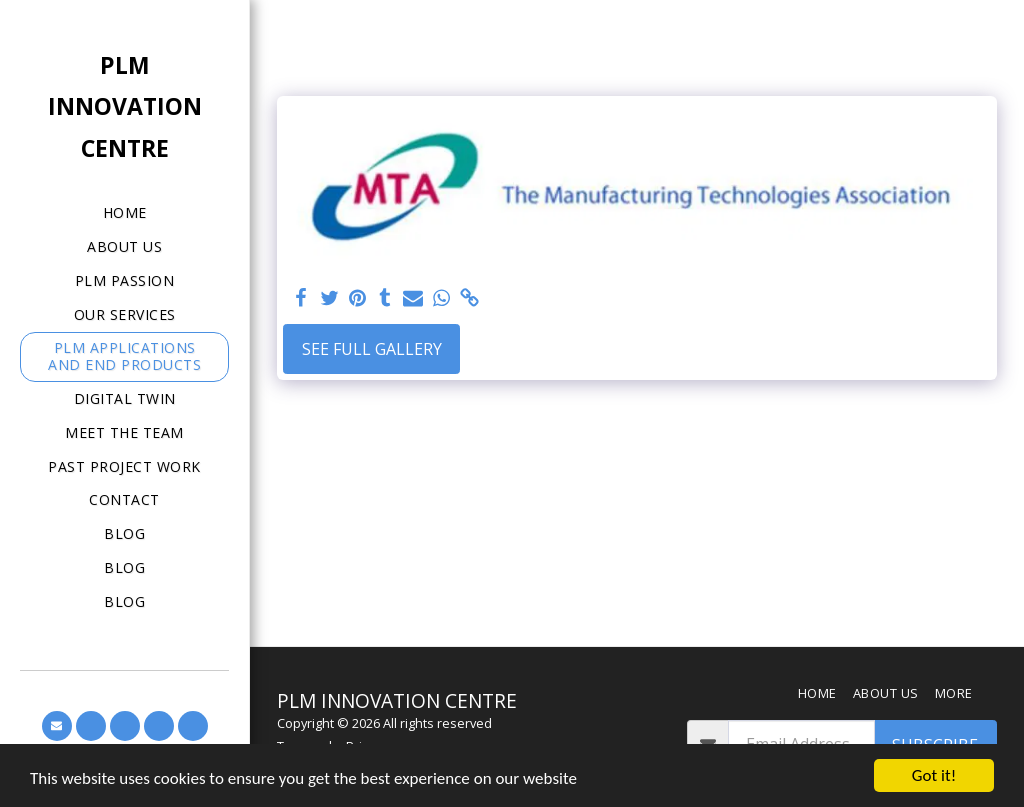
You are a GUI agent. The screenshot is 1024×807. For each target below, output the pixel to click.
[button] (57, 726)
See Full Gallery (372, 349)
